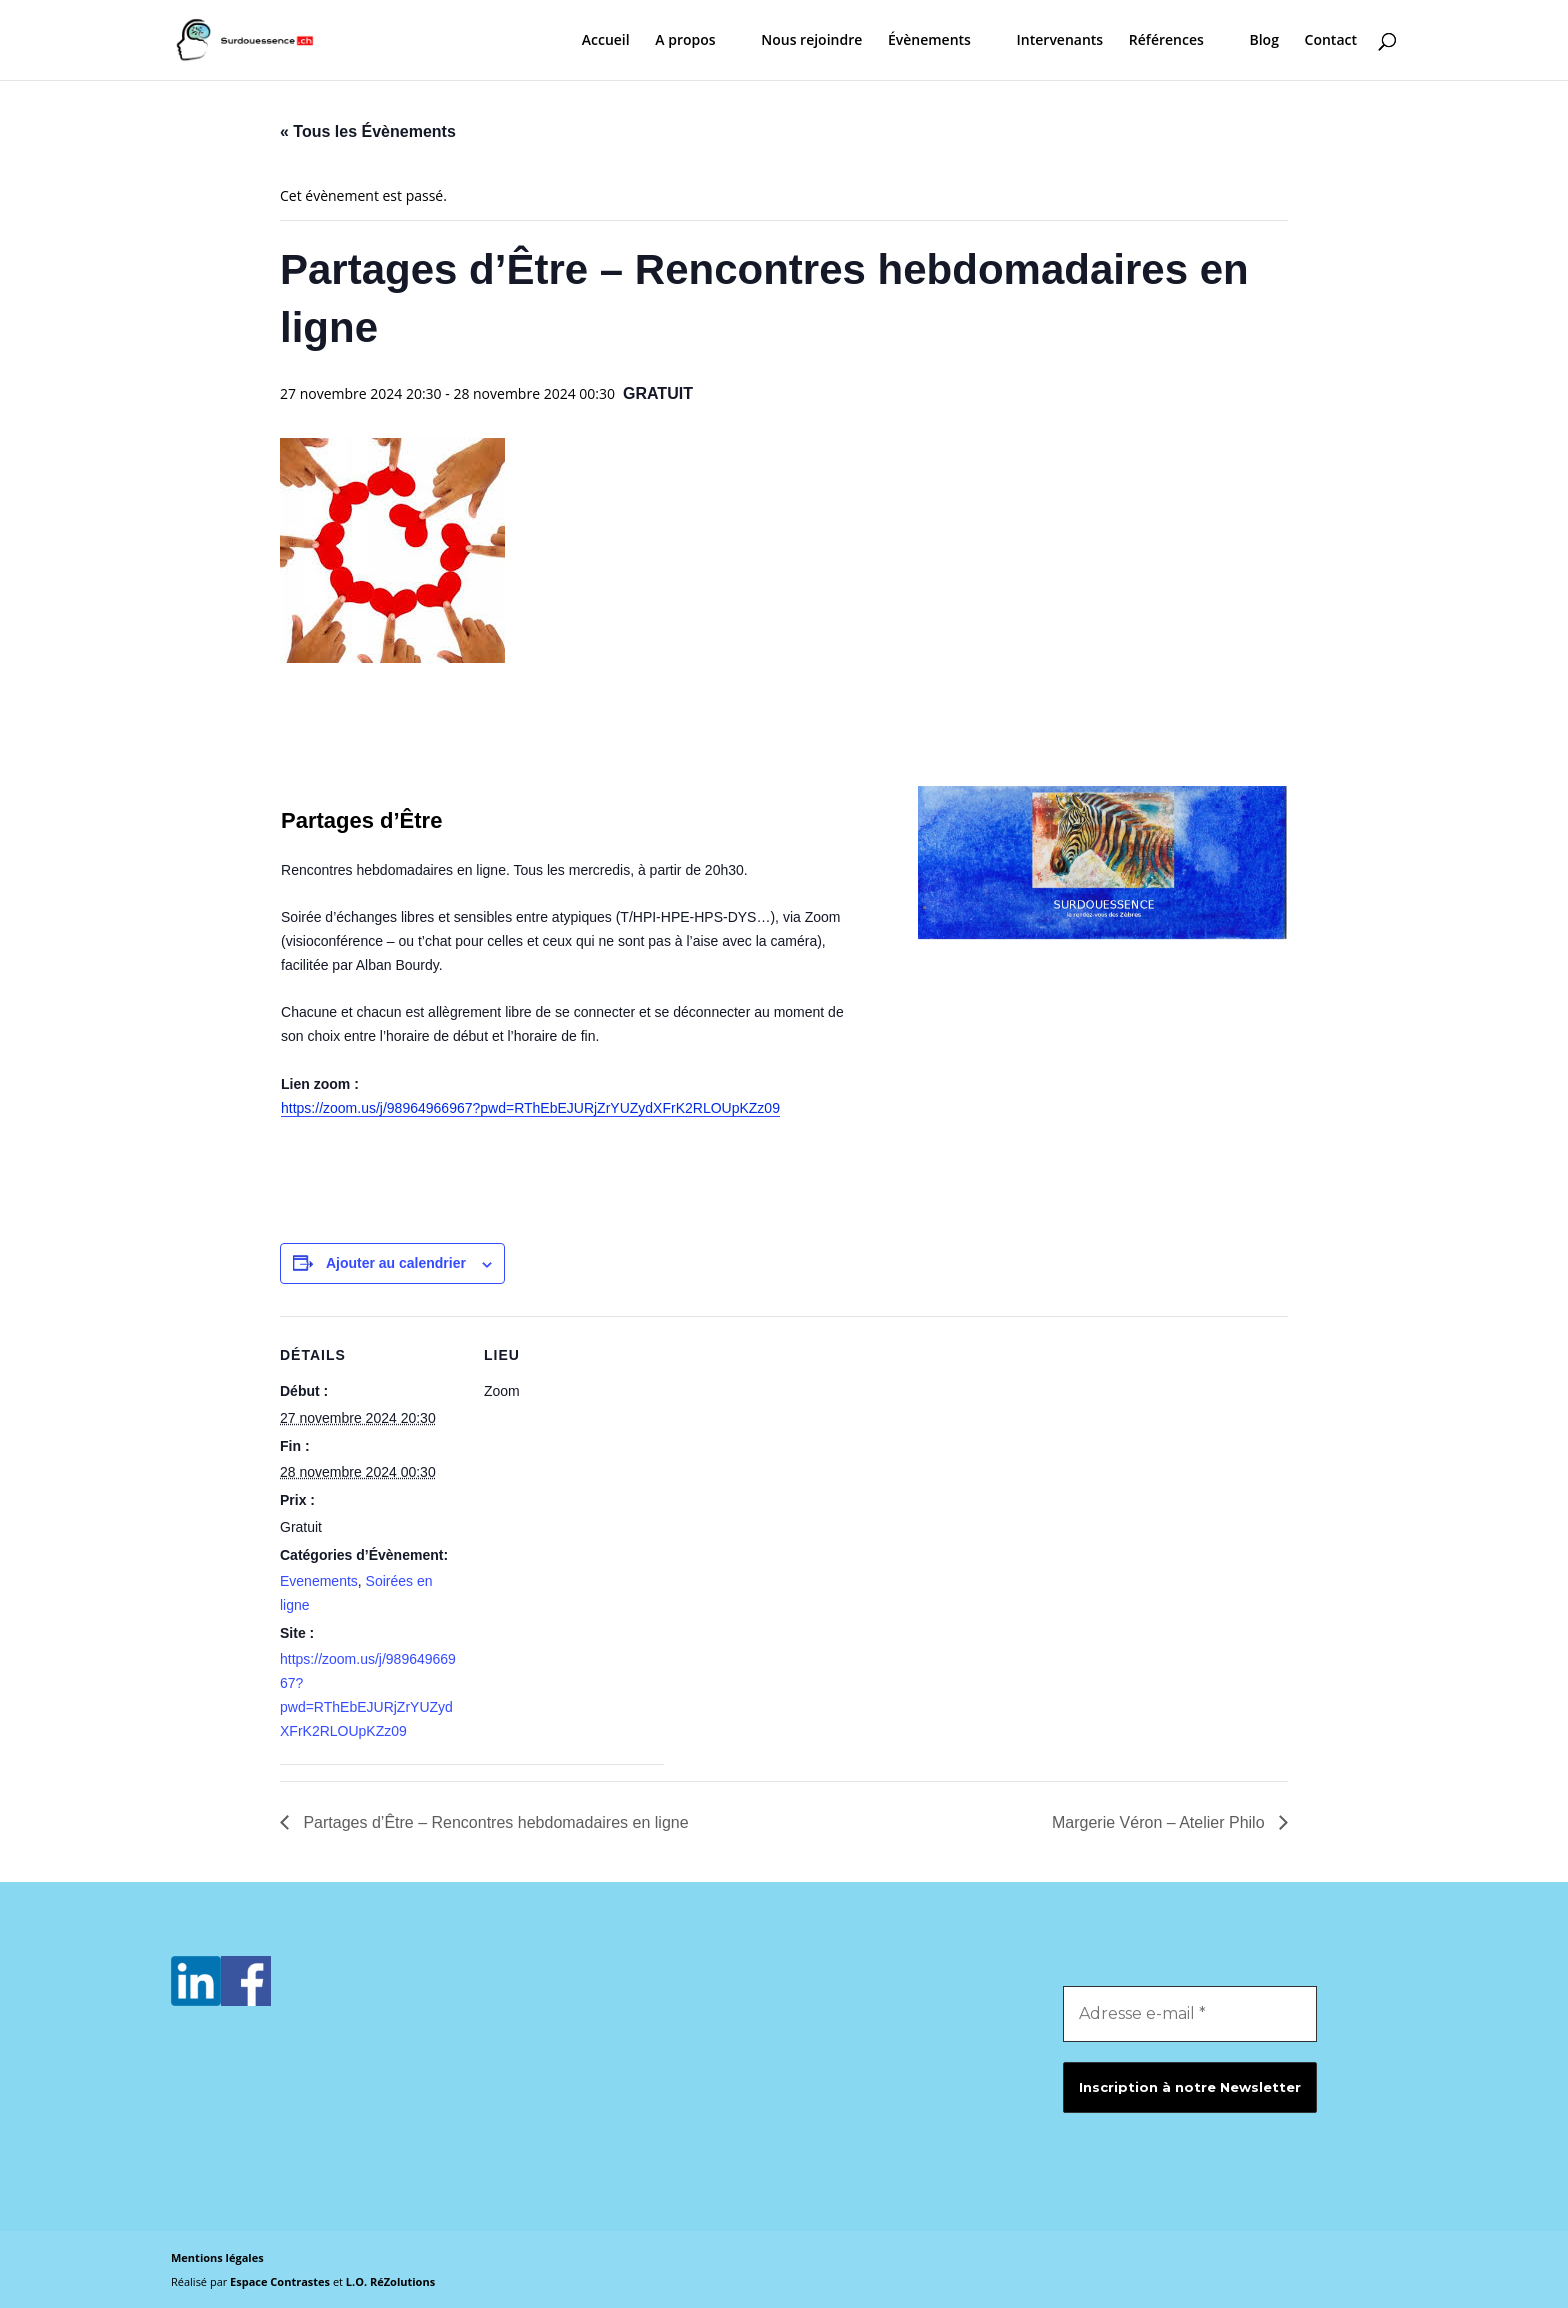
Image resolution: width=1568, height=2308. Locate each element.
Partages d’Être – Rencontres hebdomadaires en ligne (494, 1822)
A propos (685, 41)
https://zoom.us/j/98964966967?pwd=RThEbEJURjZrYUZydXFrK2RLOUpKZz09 (530, 1108)
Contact (1331, 41)
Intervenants (1060, 41)
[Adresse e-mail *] (1190, 2014)
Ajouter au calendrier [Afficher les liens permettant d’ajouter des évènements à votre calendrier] (396, 1263)
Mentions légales (217, 2257)
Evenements (319, 1581)
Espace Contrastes (281, 2281)
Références (1166, 41)
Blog (1263, 41)
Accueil (606, 41)
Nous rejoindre (811, 41)
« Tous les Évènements (368, 131)
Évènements (929, 41)
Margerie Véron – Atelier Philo (1160, 1822)
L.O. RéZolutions (390, 2281)
